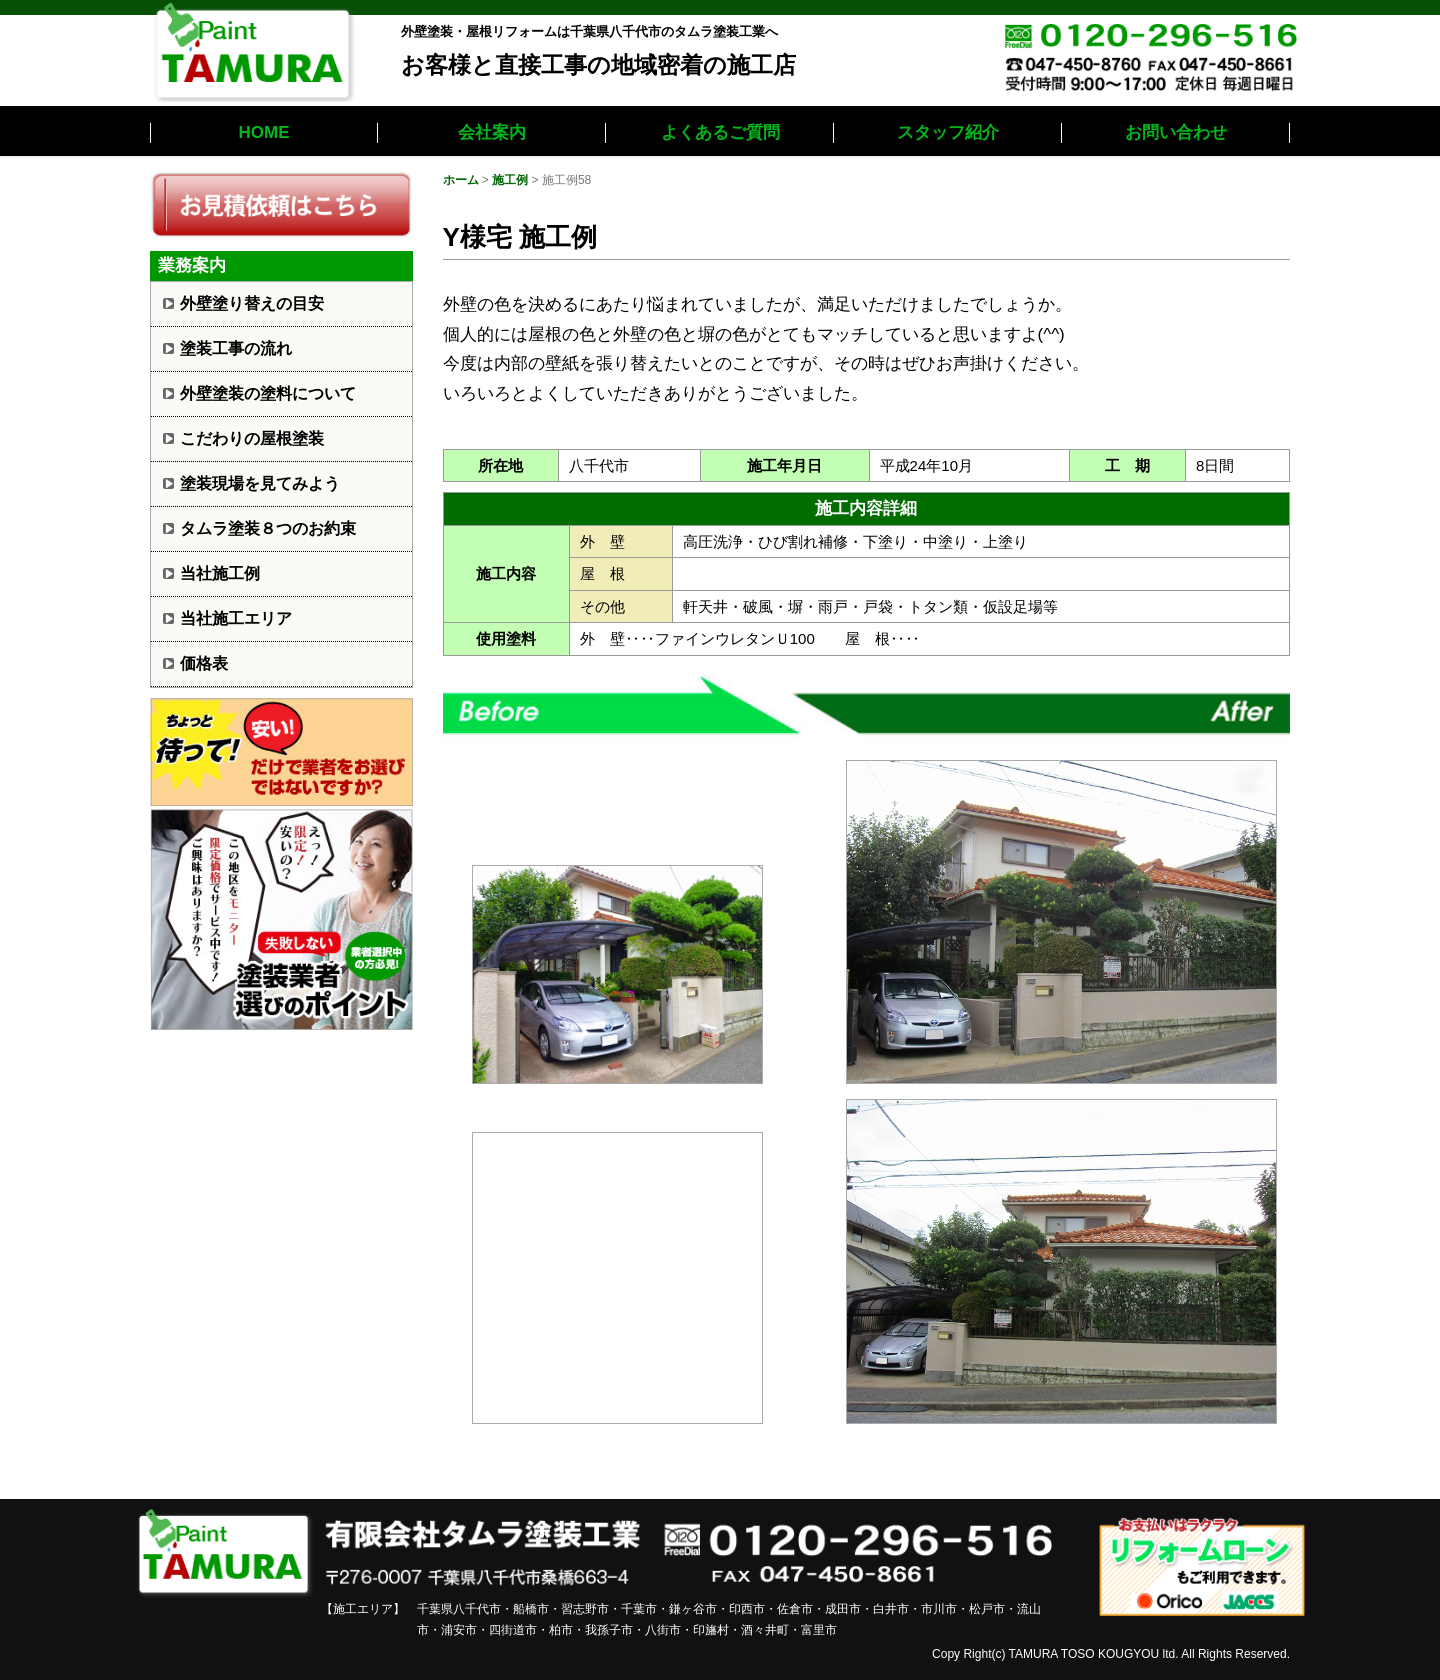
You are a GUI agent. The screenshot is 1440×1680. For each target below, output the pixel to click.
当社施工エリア (236, 618)
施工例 (510, 180)
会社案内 (492, 132)
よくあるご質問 (720, 132)
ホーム (461, 180)
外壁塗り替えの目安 (252, 303)
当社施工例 (220, 573)
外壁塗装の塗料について (268, 393)
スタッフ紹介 (948, 132)
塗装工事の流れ (236, 348)
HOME (264, 132)
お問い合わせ (1176, 132)
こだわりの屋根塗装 (252, 438)
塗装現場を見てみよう (260, 483)
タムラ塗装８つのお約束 (268, 528)
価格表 (204, 663)
